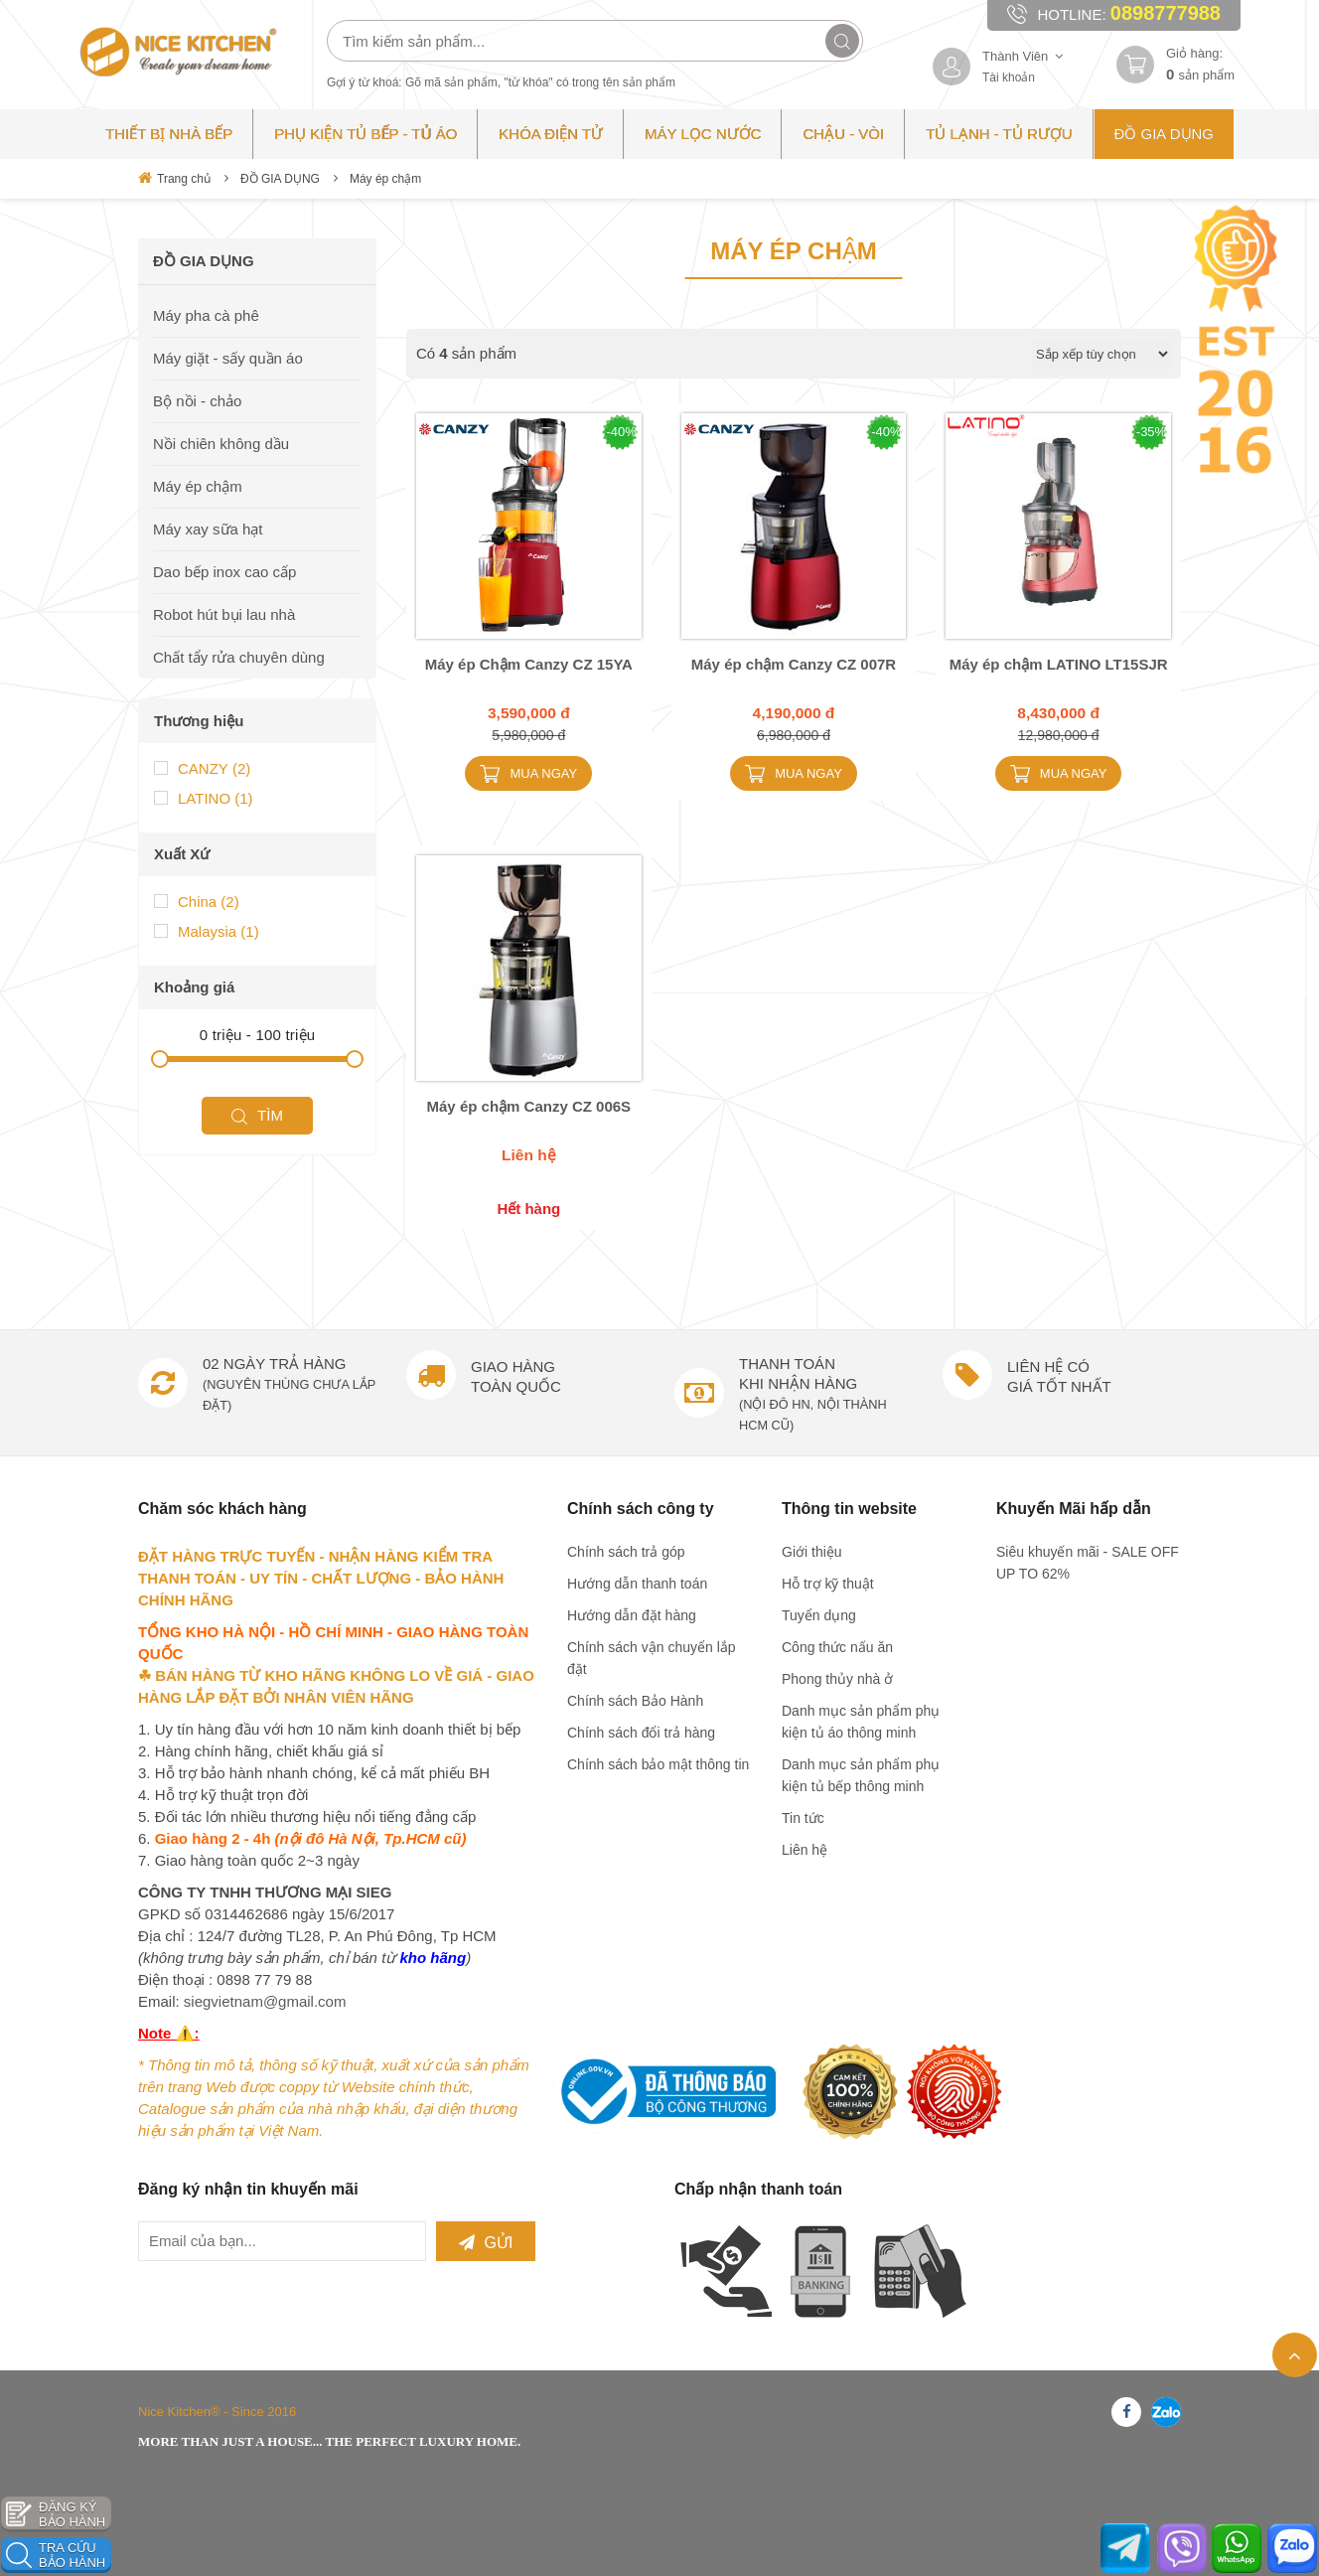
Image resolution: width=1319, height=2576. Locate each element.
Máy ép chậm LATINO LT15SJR (1059, 664)
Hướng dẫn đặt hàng (631, 1615)
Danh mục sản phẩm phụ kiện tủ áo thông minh (861, 1722)
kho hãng (432, 1957)
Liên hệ (804, 1850)
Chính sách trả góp (626, 1552)
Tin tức (803, 1818)
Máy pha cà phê (206, 315)
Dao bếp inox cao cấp (224, 571)
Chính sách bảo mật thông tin (658, 1764)
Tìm (257, 996)
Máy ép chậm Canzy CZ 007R (793, 664)
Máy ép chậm (385, 179)
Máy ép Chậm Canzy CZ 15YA (529, 664)
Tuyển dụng (819, 1615)
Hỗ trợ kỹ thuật (828, 1583)
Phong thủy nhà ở (837, 1679)
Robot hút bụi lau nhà (224, 614)
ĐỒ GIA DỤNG (280, 179)
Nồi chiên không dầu (221, 443)
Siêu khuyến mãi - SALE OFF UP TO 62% (1087, 1563)
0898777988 (1165, 13)
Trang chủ (174, 178)
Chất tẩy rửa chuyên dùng (239, 657)
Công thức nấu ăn (837, 1647)
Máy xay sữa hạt (208, 529)
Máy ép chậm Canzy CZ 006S (529, 1106)
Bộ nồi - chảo (197, 400)
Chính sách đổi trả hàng (641, 1733)
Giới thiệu (812, 1552)
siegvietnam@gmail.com (265, 2001)
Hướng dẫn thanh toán (637, 1583)
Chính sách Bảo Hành (635, 1701)
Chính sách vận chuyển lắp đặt (651, 1658)
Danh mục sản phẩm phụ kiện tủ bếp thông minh (861, 1775)
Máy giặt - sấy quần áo (228, 358)
